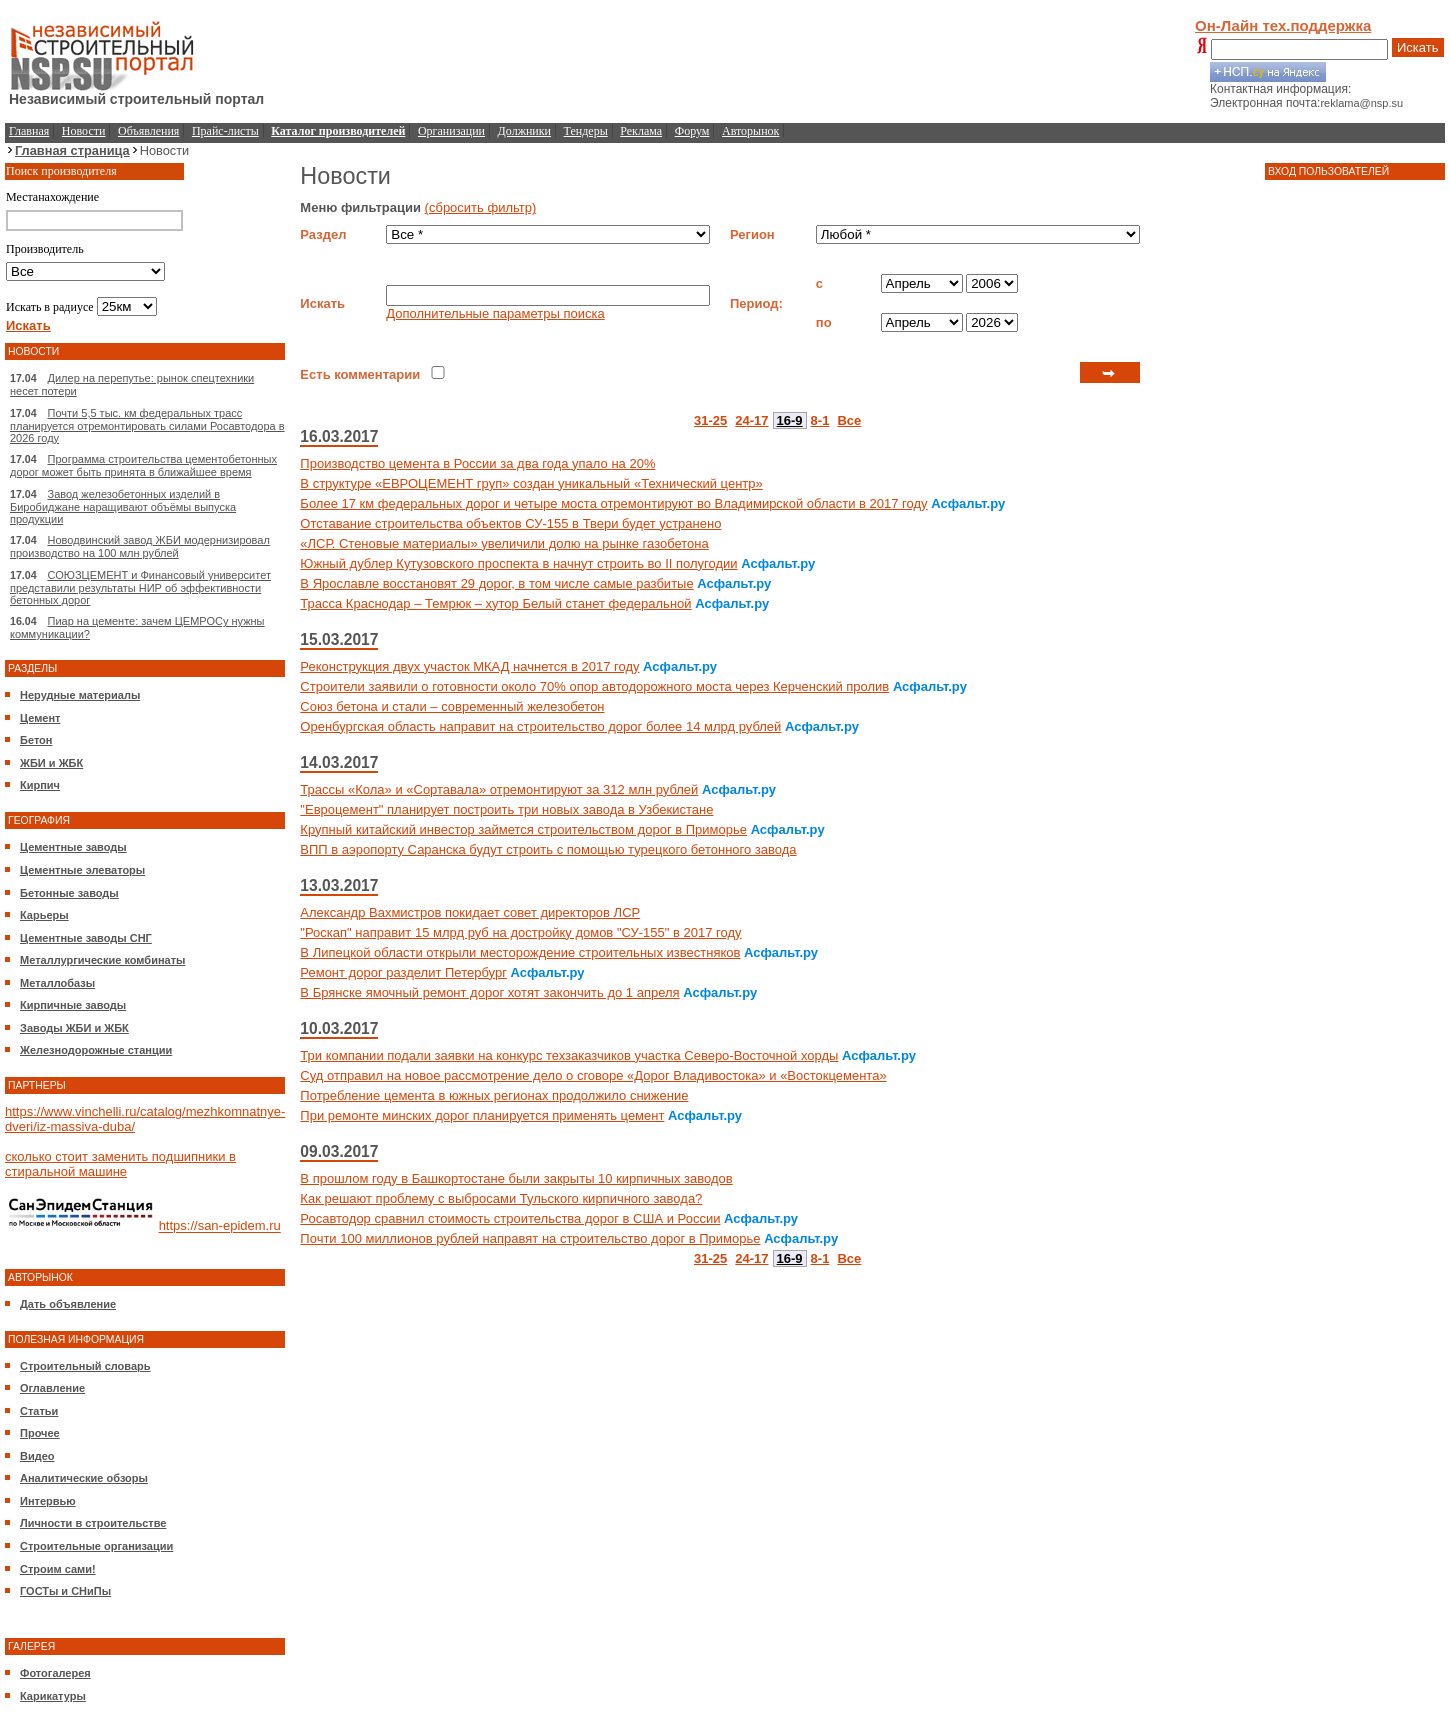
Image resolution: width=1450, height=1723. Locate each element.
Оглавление (52, 1388)
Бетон (36, 740)
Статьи (39, 1411)
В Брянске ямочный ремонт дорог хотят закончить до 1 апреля (489, 992)
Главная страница (72, 150)
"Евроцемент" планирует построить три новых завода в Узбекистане (506, 809)
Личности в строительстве (93, 1523)
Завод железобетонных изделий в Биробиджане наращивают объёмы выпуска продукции (123, 506)
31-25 (710, 420)
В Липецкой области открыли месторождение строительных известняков (520, 952)
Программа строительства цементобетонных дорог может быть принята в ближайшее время (143, 465)
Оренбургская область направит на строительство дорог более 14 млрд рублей (540, 726)
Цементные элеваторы (82, 870)
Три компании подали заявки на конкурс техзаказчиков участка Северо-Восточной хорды (569, 1055)
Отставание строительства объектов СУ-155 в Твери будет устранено (510, 523)
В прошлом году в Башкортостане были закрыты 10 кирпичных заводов (516, 1178)
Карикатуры (53, 1696)
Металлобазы (57, 983)
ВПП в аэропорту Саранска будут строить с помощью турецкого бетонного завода (548, 849)
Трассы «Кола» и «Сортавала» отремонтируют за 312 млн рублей (499, 789)
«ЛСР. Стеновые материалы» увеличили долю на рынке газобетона (504, 543)
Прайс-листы (225, 131)
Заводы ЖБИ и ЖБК (74, 1028)
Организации (451, 131)
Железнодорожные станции (96, 1050)
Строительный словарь (85, 1366)
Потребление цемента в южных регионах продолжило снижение (494, 1095)
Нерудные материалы (80, 695)
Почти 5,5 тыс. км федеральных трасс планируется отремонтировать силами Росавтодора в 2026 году (147, 425)
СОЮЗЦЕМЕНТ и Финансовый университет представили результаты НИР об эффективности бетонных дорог (140, 587)
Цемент (40, 718)
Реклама (641, 131)
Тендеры (586, 131)
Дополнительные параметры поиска (495, 313)
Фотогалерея (55, 1673)
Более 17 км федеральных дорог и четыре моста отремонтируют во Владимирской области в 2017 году (613, 503)
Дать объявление (68, 1304)
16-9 (790, 420)
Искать (1418, 47)
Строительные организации (96, 1546)
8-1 (820, 420)
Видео (37, 1456)
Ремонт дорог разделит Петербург (403, 972)
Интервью (48, 1501)
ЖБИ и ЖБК (51, 763)
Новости (84, 131)
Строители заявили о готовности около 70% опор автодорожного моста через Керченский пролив (594, 686)
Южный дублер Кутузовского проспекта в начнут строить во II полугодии (518, 563)
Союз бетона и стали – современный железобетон (452, 706)
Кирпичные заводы (73, 1005)
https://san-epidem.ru (220, 1226)
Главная (29, 131)
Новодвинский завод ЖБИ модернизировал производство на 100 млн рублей (140, 546)
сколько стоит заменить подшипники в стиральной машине (120, 1164)
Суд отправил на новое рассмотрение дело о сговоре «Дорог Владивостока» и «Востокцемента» (593, 1075)
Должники (524, 131)
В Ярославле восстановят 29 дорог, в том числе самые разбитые (496, 583)
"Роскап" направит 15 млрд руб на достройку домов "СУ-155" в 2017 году (520, 932)
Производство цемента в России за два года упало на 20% (477, 463)
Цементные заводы (73, 847)
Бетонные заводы (69, 893)
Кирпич (40, 785)
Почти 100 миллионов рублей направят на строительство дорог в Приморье (530, 1238)
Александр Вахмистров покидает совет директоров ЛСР (470, 912)
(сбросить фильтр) (481, 207)
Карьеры (44, 915)
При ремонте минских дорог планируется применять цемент (482, 1115)
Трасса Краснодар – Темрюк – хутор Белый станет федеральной (495, 603)
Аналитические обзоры (84, 1478)
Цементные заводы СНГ (86, 938)
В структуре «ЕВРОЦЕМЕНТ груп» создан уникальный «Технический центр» (531, 483)
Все (849, 420)
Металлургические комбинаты (102, 960)
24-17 (751, 420)
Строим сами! (58, 1569)
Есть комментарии (360, 374)
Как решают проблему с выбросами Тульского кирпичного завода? (501, 1198)
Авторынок (750, 131)
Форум (692, 131)
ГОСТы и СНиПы (65, 1591)
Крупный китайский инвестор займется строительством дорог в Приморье (523, 829)
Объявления (148, 131)
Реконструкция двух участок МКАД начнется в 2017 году (469, 666)
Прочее (40, 1433)
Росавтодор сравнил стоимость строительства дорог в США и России (510, 1218)
